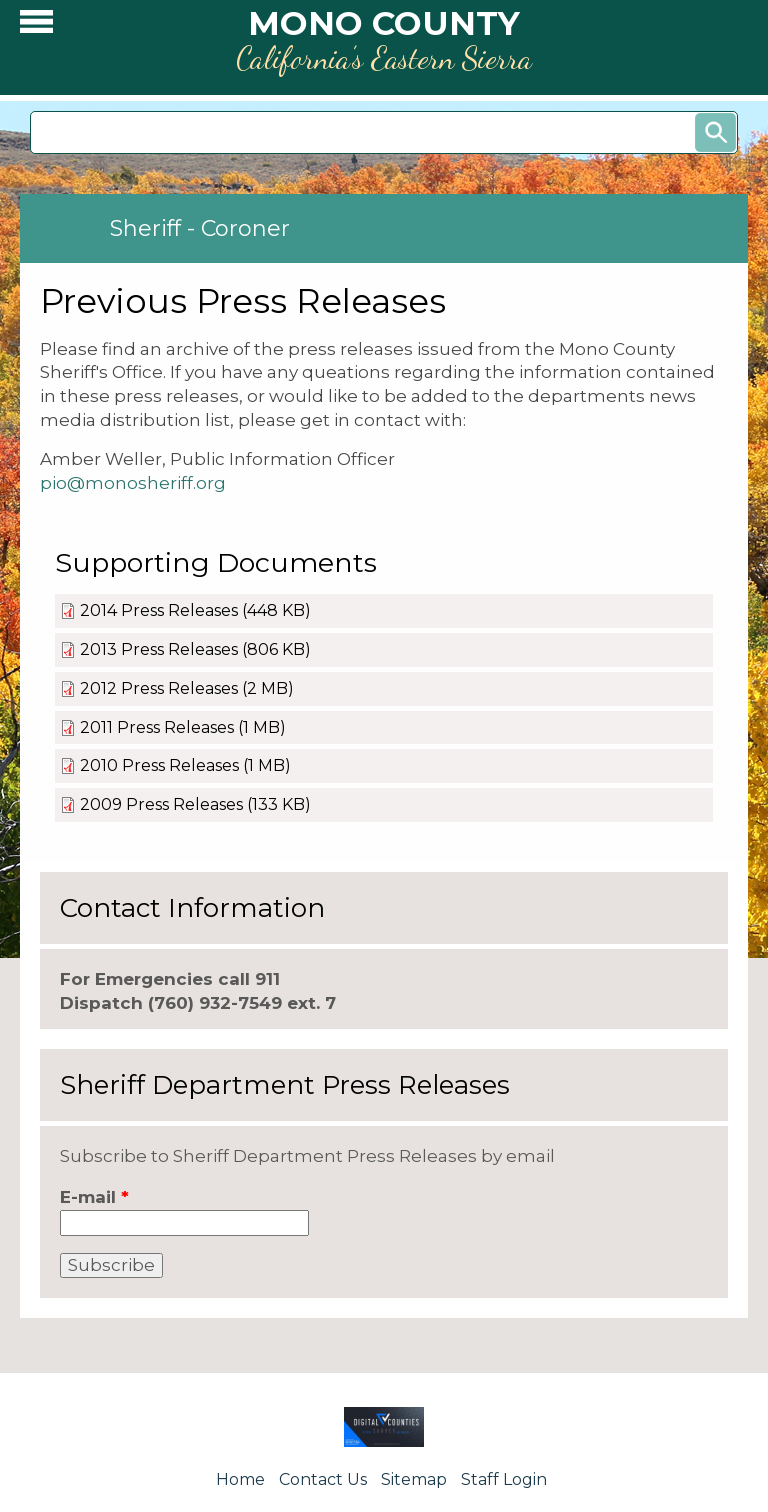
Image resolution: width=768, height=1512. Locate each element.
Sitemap (414, 1479)
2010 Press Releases (159, 765)
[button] (36, 26)
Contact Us (323, 1479)
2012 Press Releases (159, 688)
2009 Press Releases (161, 804)
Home (240, 1479)
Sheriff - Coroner (200, 228)
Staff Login (504, 1479)
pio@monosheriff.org (133, 483)
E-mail (94, 1197)
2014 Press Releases (159, 610)
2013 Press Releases (159, 649)
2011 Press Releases (157, 727)
